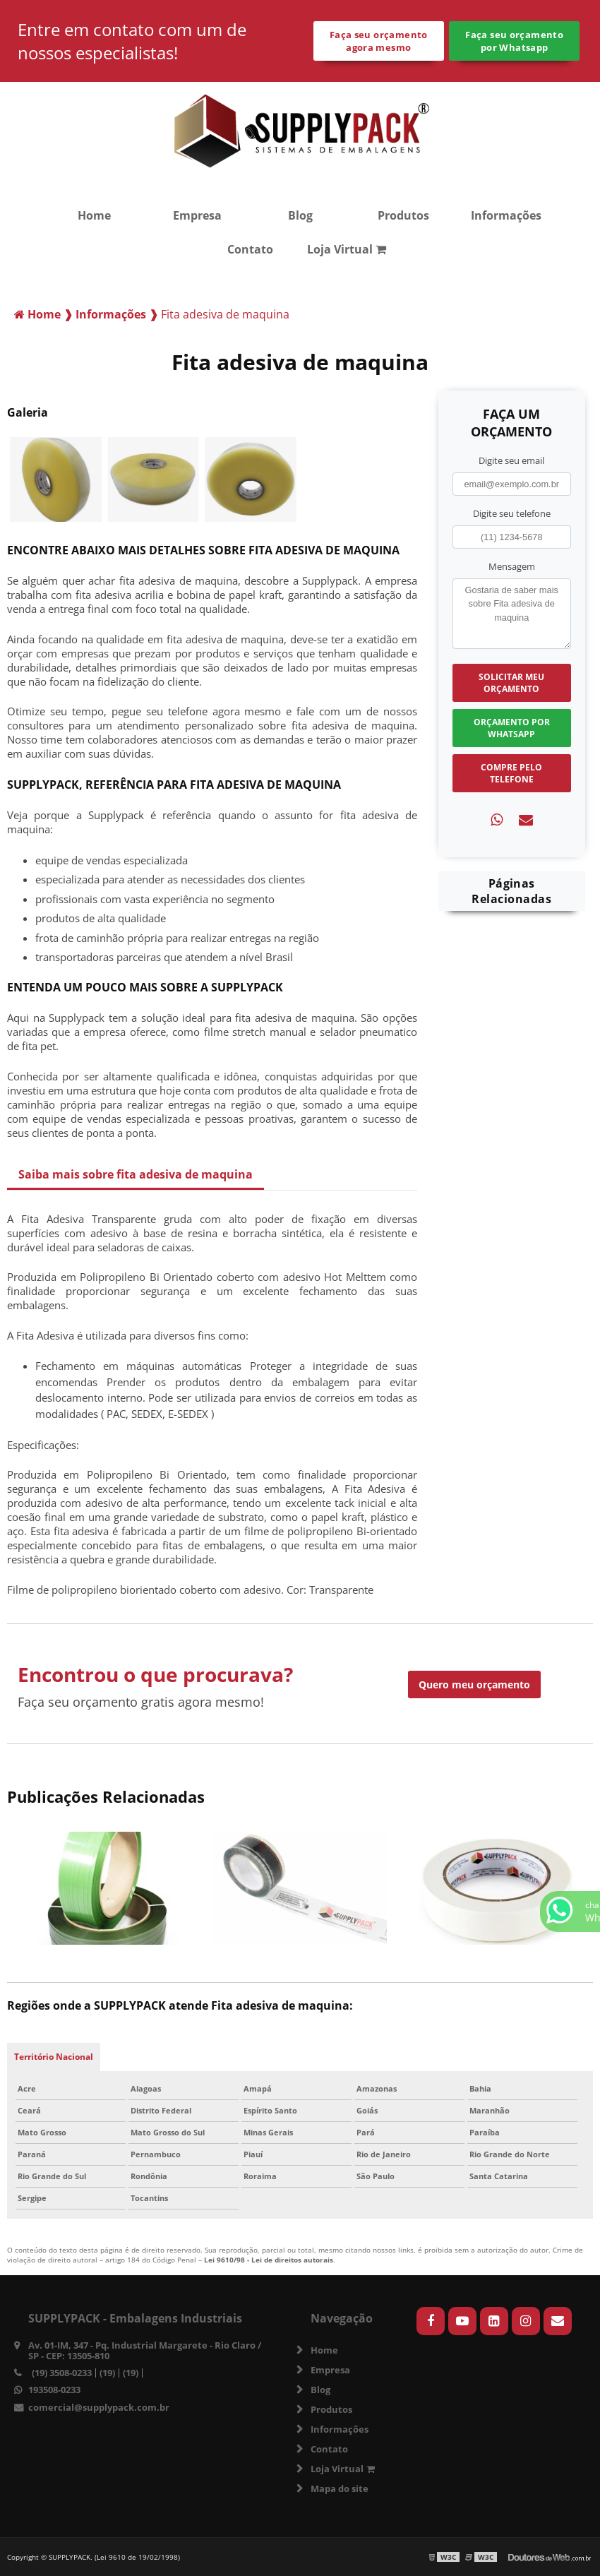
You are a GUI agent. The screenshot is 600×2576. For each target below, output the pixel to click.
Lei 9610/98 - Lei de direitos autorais (268, 2260)
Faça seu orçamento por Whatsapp (514, 41)
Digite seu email (511, 460)
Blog (300, 215)
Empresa (197, 215)
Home (94, 215)
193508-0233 (54, 2389)
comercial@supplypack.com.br (98, 2407)
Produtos (403, 215)
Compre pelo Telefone (511, 773)
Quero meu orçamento (474, 1684)
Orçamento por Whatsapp (512, 728)
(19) (107, 2373)
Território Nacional (53, 2057)
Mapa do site (339, 2488)
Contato (250, 249)
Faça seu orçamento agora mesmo (379, 41)
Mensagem (511, 566)
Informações (506, 215)
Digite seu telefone (512, 513)
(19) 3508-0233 (62, 2373)
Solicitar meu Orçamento (511, 683)
